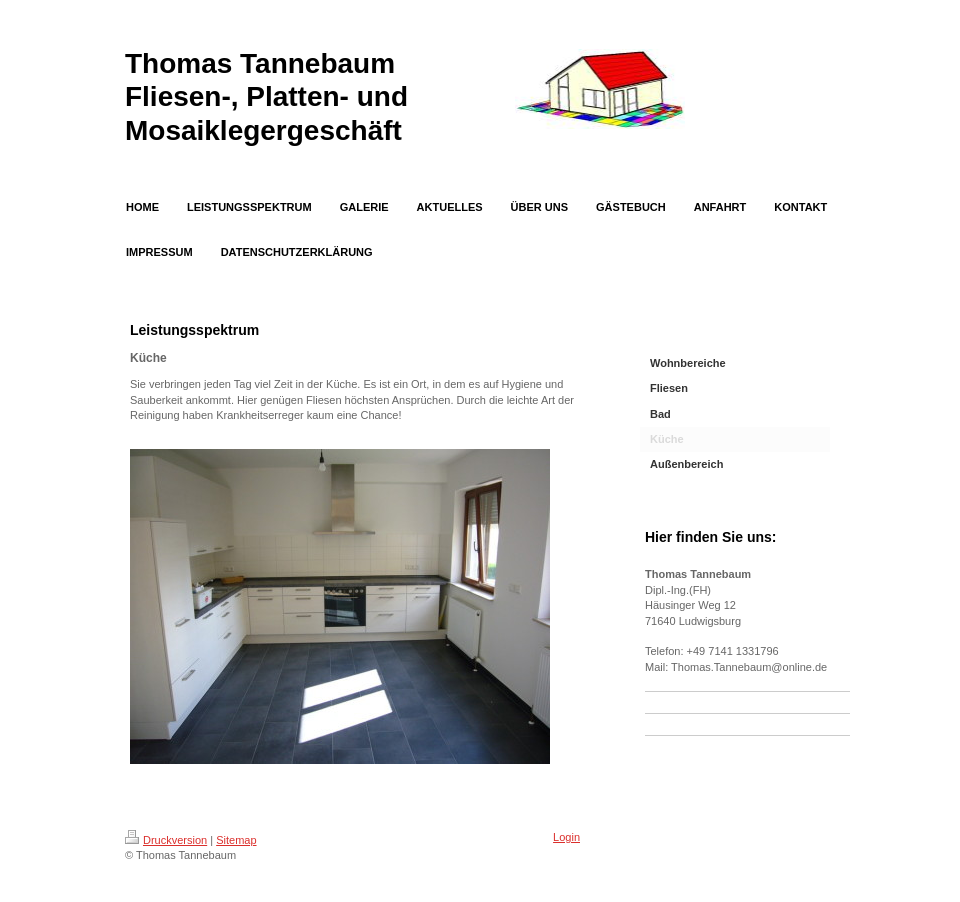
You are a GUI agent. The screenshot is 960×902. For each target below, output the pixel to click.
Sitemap (236, 840)
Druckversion (166, 840)
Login (566, 837)
